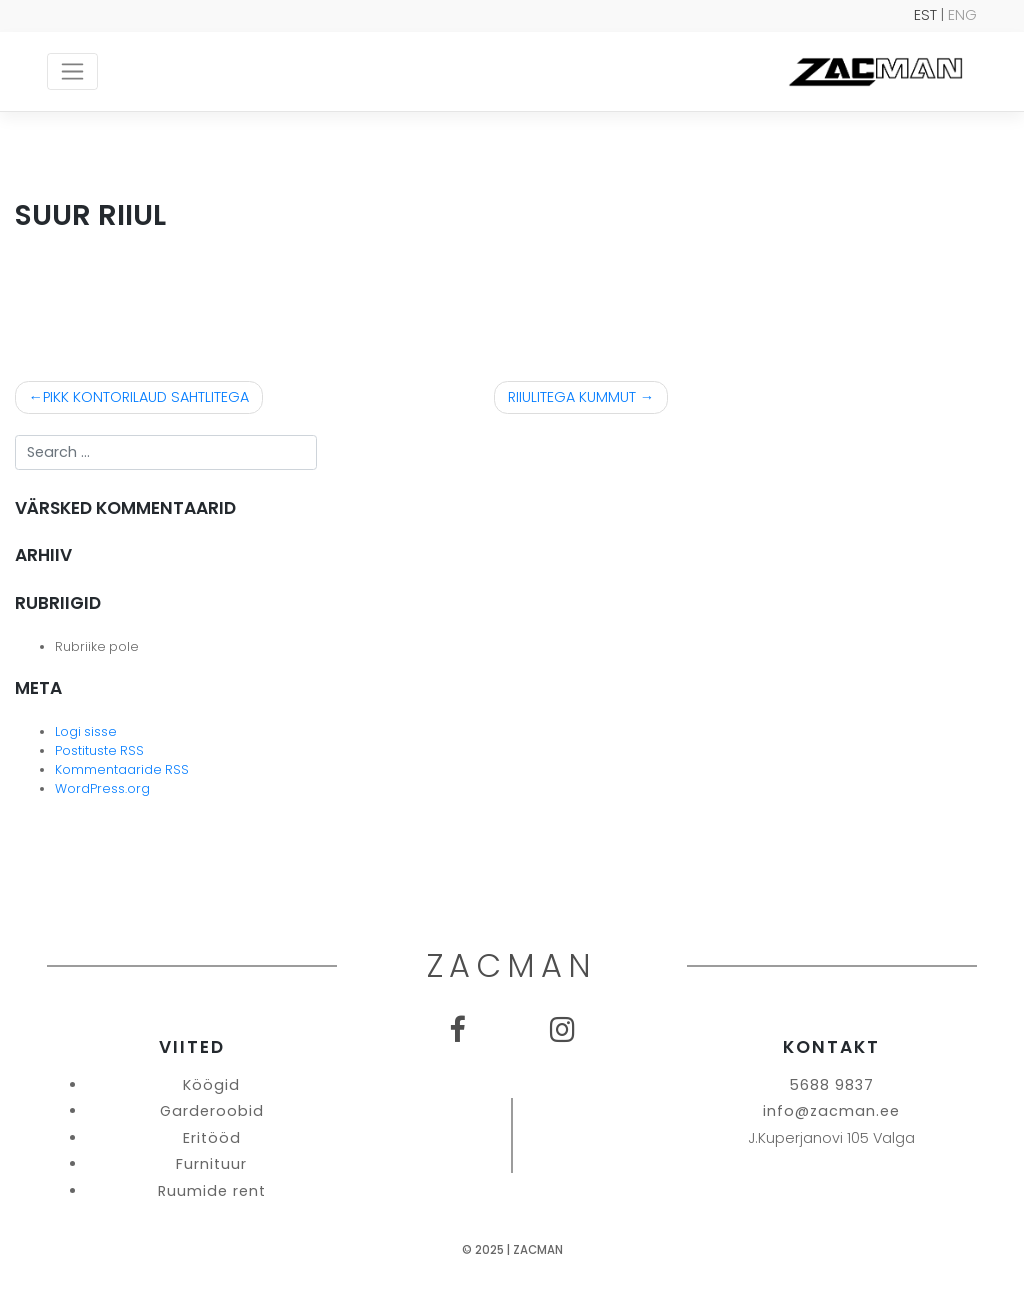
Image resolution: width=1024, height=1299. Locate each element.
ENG (962, 15)
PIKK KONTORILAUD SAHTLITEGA (146, 397)
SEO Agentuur (969, 1283)
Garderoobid (212, 1111)
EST (925, 15)
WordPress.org (102, 788)
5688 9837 (831, 1085)
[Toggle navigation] (72, 71)
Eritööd (212, 1138)
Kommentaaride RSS (122, 769)
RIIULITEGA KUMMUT (572, 397)
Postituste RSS (99, 750)
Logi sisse (86, 731)
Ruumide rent (212, 1191)
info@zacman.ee (831, 1111)
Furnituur (211, 1164)
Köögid (211, 1085)
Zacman (538, 1250)
